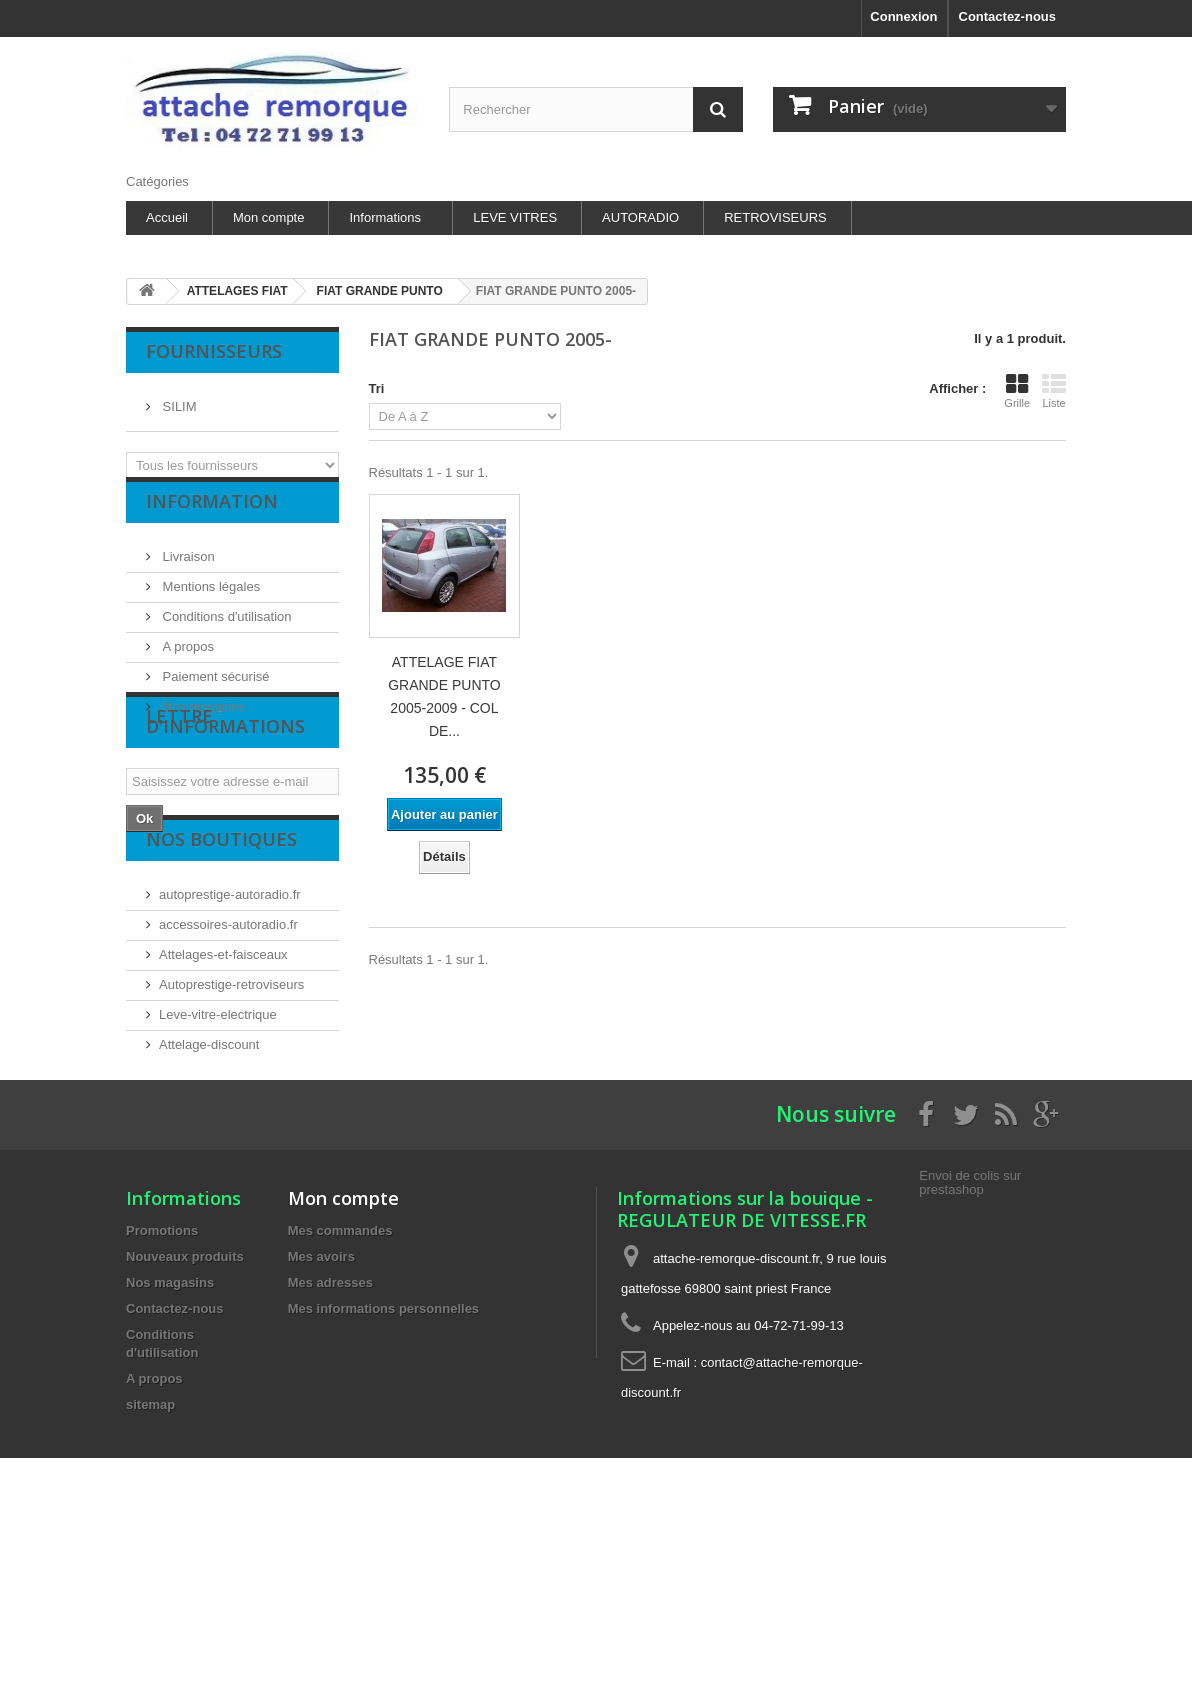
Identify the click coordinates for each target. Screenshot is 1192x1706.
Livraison (187, 572)
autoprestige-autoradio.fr (230, 1009)
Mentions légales (209, 602)
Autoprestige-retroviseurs (231, 1099)
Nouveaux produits (185, 1431)
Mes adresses (330, 1457)
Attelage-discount (209, 1159)
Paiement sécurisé (214, 692)
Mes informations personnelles (383, 1483)
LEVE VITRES (515, 217)
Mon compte (269, 217)
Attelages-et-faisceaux (223, 1069)
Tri (377, 388)
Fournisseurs (214, 351)
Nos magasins (202, 722)
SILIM (178, 398)
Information (212, 525)
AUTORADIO (640, 217)
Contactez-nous (1008, 16)
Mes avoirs (321, 1431)
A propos (186, 662)
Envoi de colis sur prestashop (970, 1357)
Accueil (167, 217)
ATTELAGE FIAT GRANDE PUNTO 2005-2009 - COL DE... (444, 696)
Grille (1017, 391)
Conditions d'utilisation (225, 632)
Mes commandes (340, 1405)
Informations (385, 217)
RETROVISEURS (775, 217)
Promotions (162, 1405)
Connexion (903, 16)
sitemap (150, 1579)
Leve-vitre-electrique (218, 1129)
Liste (1054, 391)
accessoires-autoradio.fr (228, 1039)
